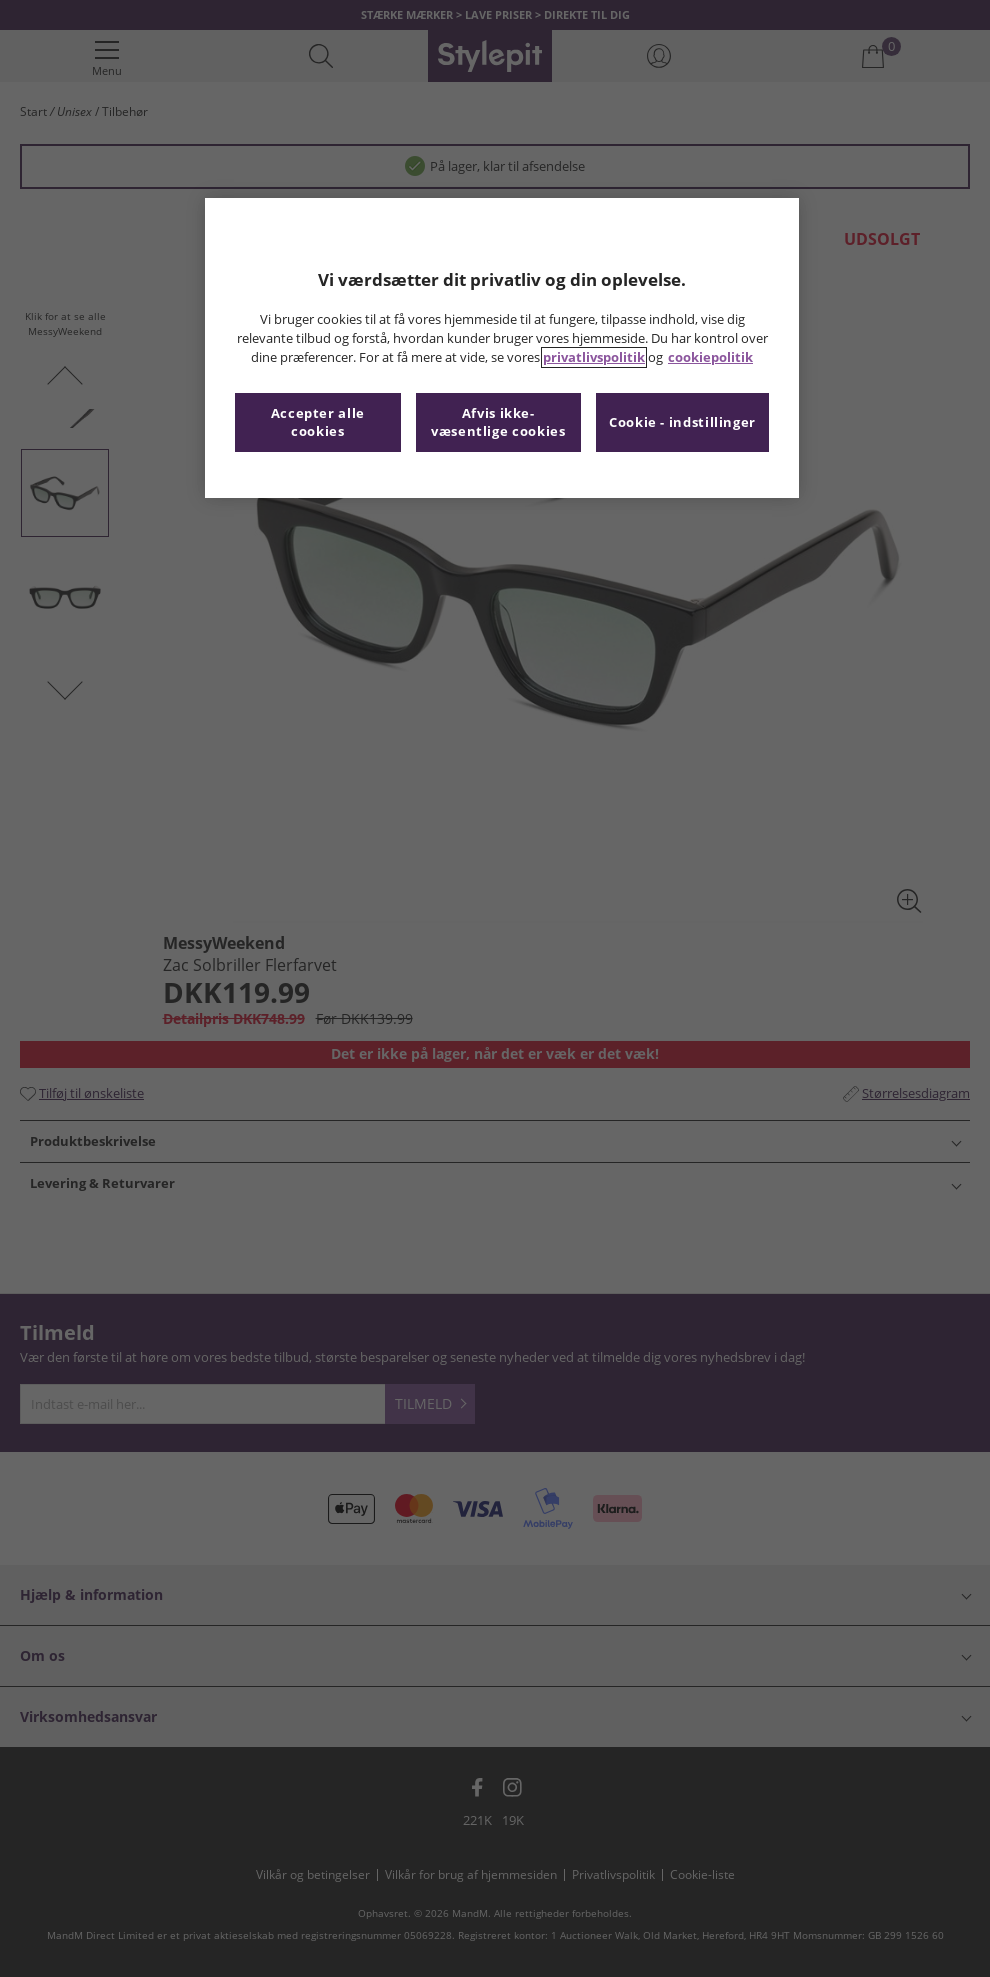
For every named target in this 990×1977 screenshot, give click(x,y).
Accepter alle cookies (318, 422)
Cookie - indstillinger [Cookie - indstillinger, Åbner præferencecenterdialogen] (682, 422)
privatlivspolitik (594, 357)
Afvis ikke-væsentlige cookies (498, 422)
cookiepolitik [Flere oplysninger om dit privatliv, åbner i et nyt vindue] (710, 357)
